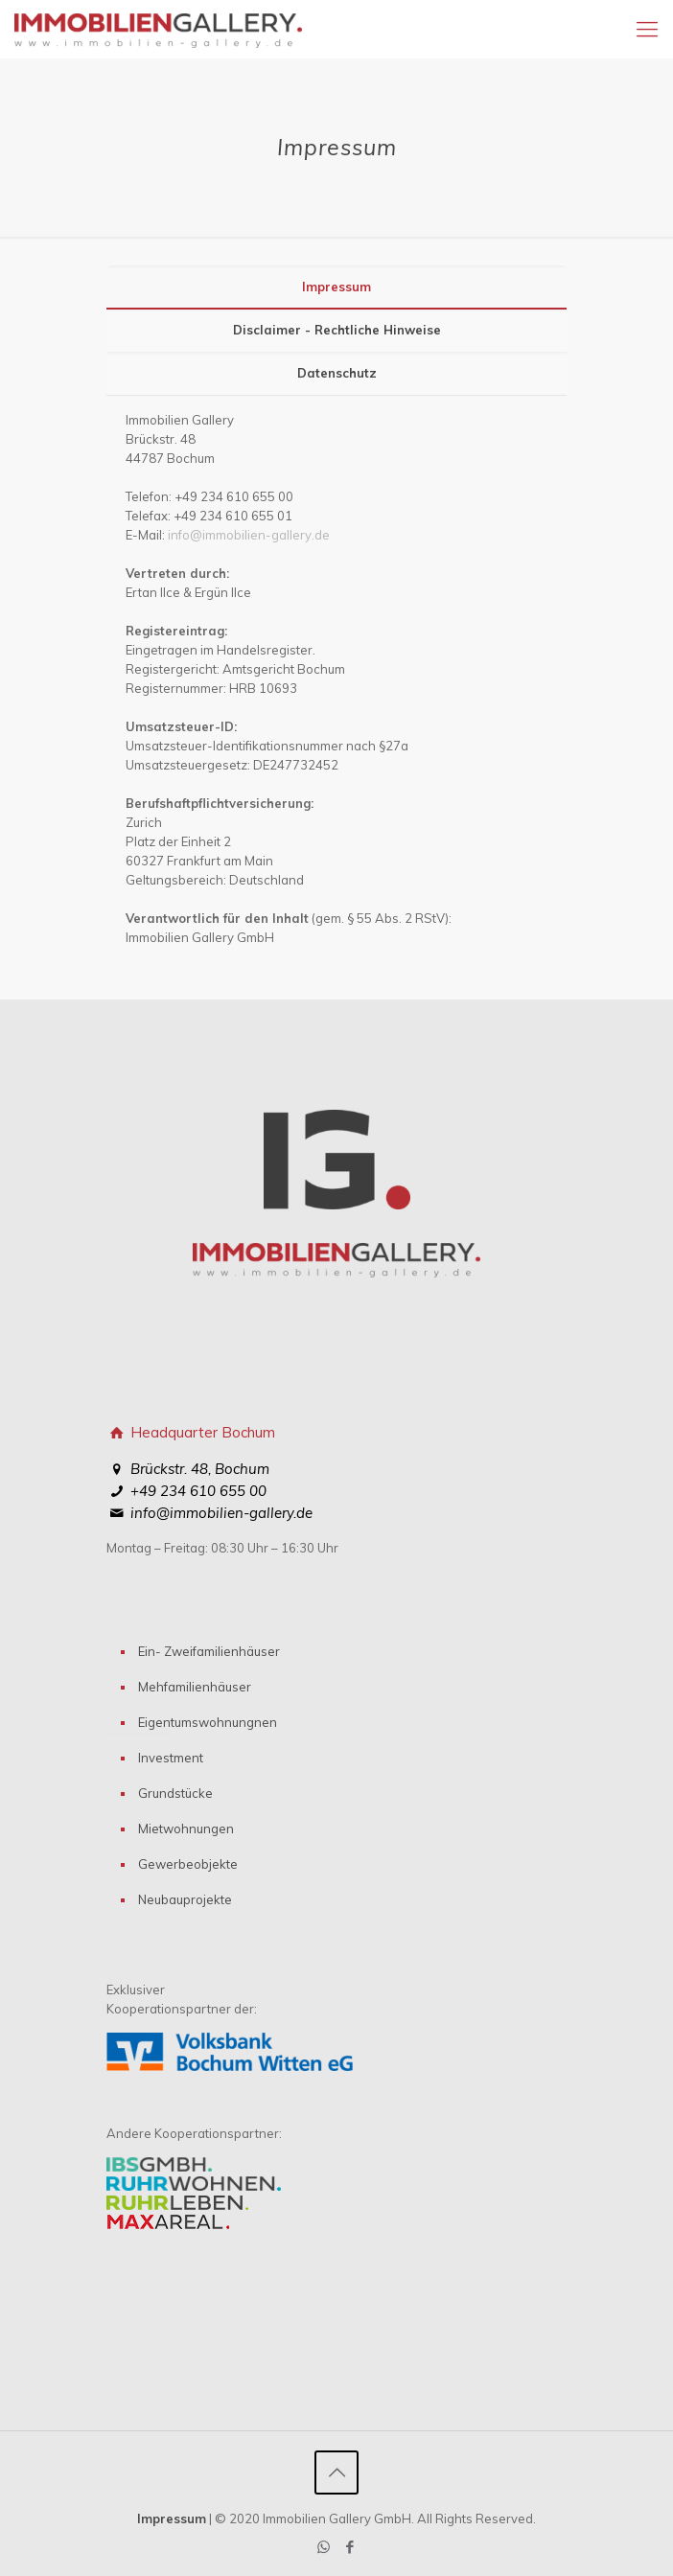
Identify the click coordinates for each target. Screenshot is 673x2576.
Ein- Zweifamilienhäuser (209, 1651)
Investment (170, 1757)
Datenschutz (337, 372)
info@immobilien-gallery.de (249, 534)
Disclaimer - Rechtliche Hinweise (337, 329)
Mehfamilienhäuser (194, 1686)
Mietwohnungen (186, 1828)
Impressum (336, 286)
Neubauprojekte (185, 1899)
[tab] (336, 287)
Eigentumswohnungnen (207, 1722)
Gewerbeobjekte (188, 1864)
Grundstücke (175, 1793)
